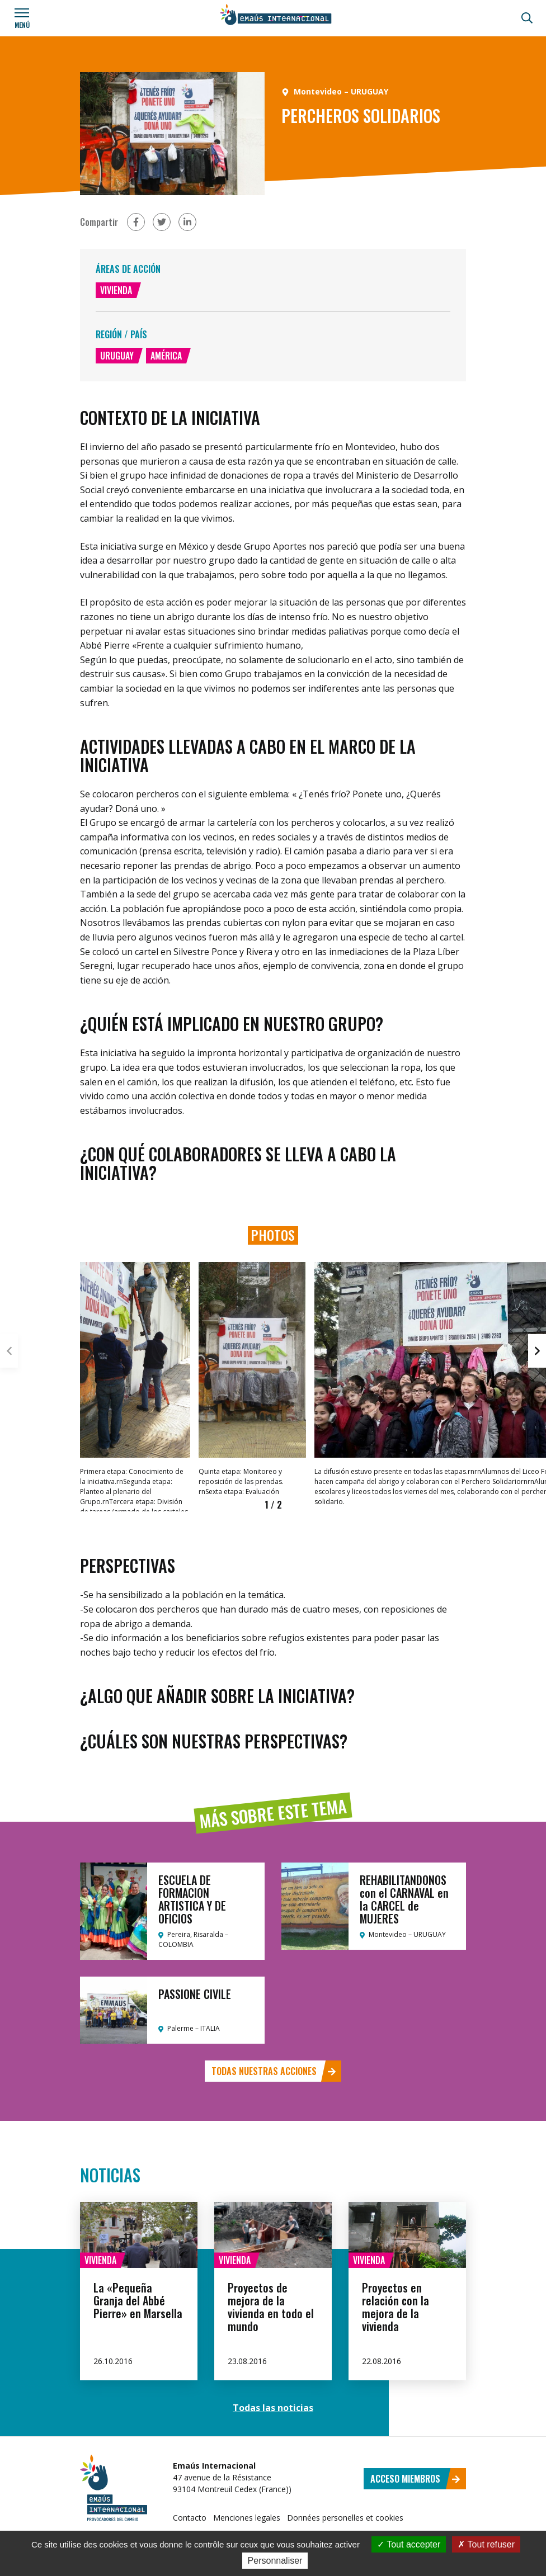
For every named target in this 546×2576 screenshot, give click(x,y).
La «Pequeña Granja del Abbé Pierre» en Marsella (137, 2300)
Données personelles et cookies (345, 2517)
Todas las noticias (273, 2408)
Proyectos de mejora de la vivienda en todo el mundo (271, 2306)
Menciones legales (246, 2517)
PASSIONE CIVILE (194, 1994)
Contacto (189, 2517)
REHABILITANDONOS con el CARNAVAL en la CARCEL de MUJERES (404, 1899)
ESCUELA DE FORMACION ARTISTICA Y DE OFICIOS (192, 1899)
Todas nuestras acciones (273, 2071)
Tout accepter (408, 2544)
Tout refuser (486, 2544)
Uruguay (117, 355)
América (166, 355)
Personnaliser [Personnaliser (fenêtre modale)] (275, 2560)
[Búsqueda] (527, 18)
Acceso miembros (415, 2478)
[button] (537, 1351)
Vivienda (116, 290)
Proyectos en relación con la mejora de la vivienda (395, 2306)
